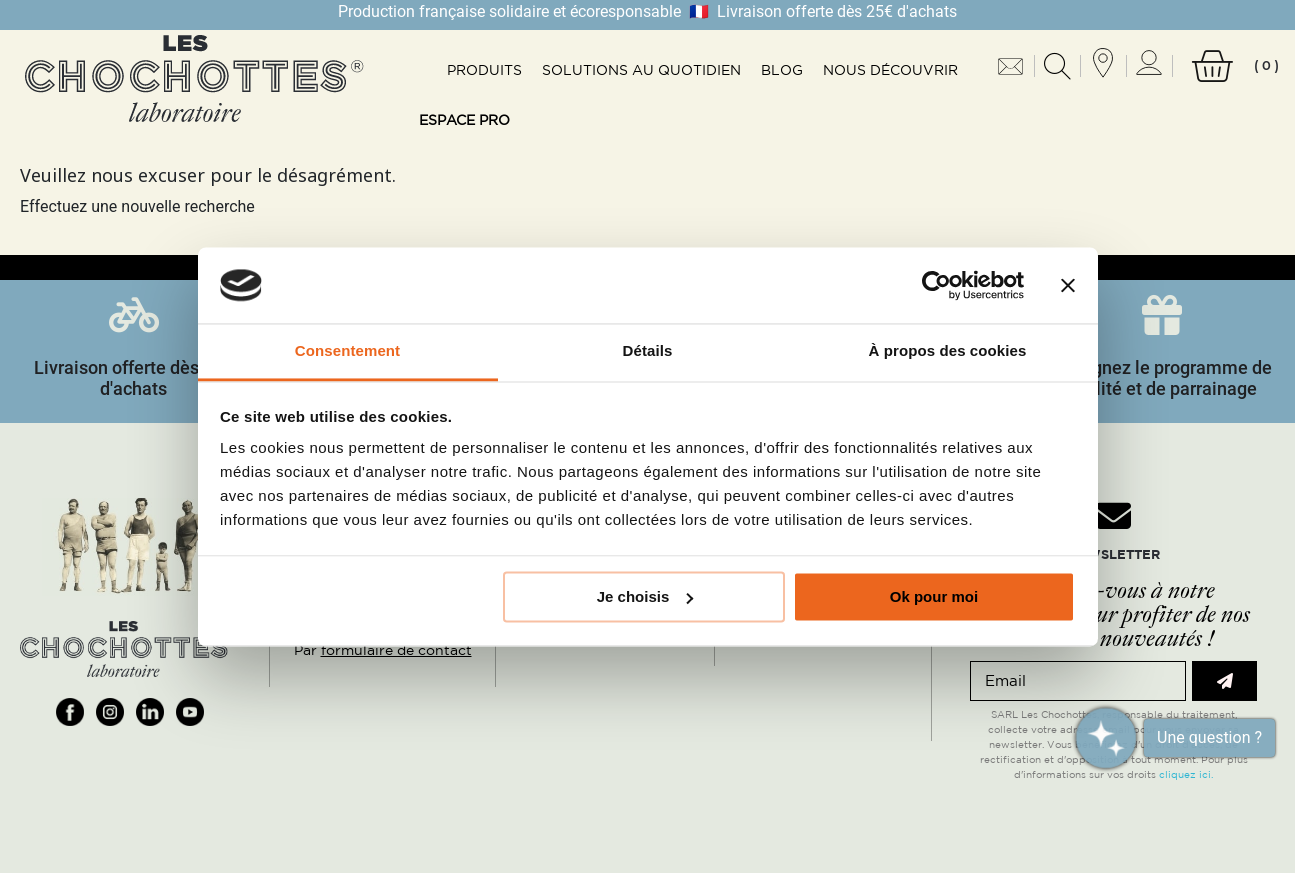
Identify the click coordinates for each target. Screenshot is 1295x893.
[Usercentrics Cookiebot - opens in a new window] (936, 285)
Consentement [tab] (347, 351)
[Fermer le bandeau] (1068, 285)
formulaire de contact (396, 650)
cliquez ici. (1186, 774)
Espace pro (464, 120)
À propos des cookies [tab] (948, 351)
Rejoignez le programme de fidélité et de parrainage (1161, 378)
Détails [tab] (648, 351)
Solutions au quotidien (641, 70)
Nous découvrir (890, 70)
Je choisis (645, 596)
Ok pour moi (934, 596)
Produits (484, 70)
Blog (782, 70)
